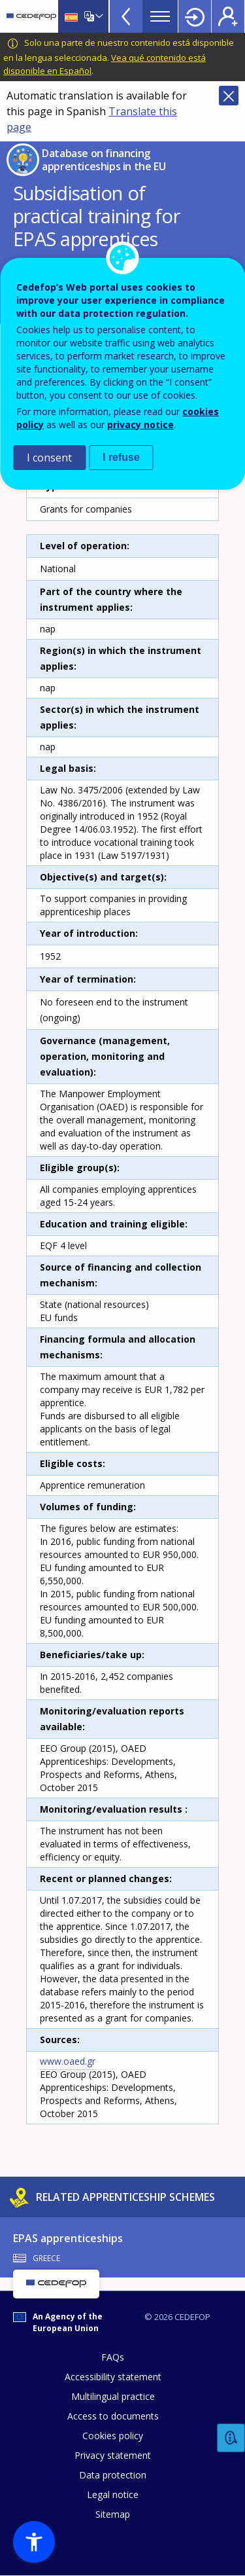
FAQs (112, 2357)
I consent (49, 457)
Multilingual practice (113, 2396)
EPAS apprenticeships (68, 2238)
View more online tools (126, 16)
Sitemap (112, 2514)
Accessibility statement (113, 2376)
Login (194, 16)
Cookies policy (112, 2435)
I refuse (121, 457)
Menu (160, 16)
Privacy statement (112, 2455)
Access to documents (113, 2416)
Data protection (112, 2475)
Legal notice (113, 2494)
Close (228, 95)
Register (228, 16)
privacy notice (140, 424)
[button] (34, 2542)
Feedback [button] (231, 2438)
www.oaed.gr (67, 2061)
